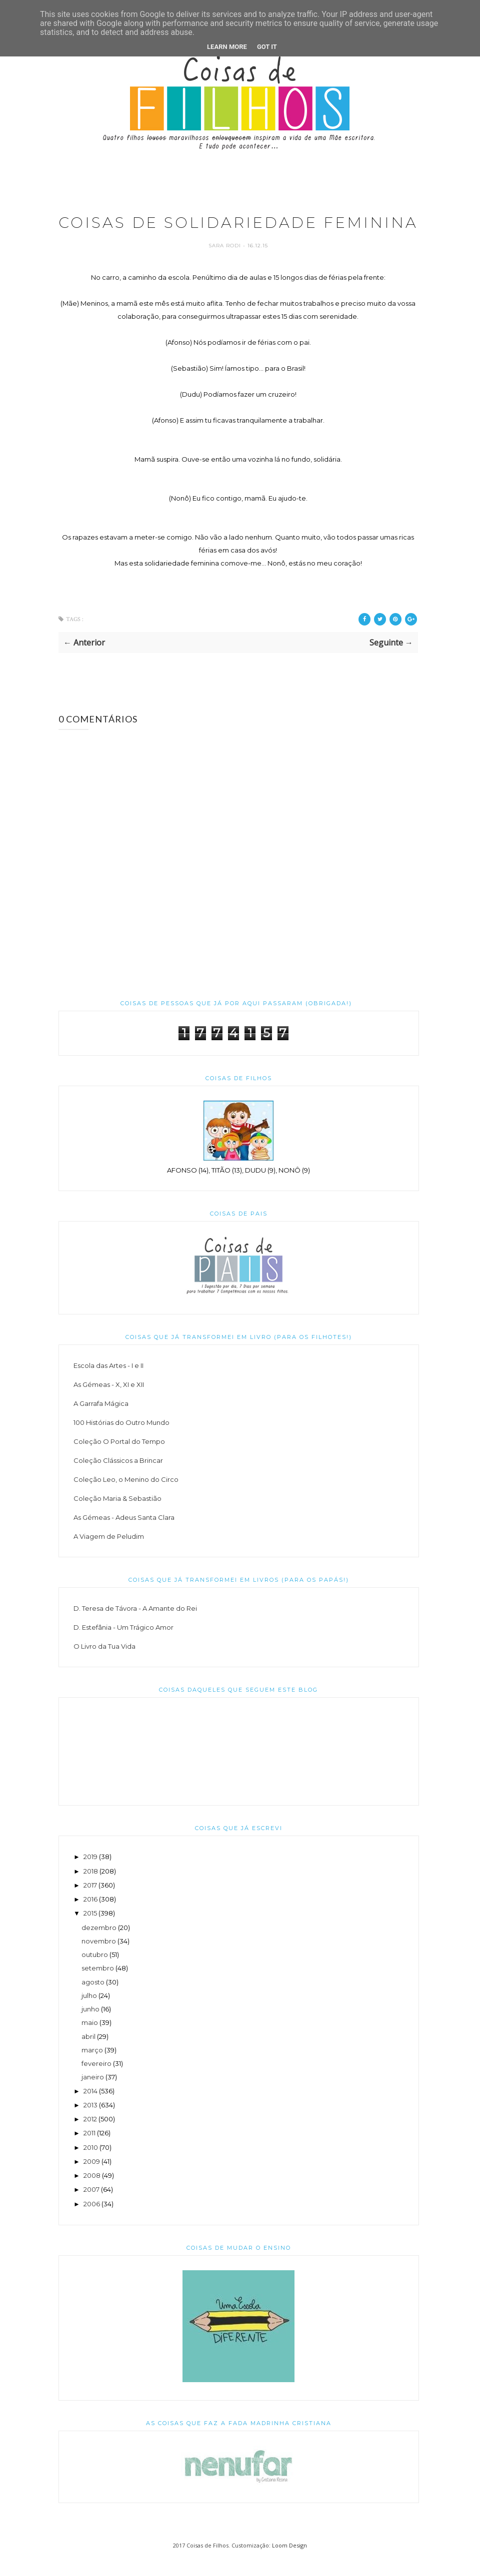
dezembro (99, 1945)
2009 (92, 2179)
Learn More (227, 46)
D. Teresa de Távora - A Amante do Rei (135, 1627)
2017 (90, 1903)
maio (90, 2041)
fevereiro (97, 2082)
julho (89, 2013)
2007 (92, 2208)
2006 (92, 2222)
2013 (91, 2123)
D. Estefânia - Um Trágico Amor (124, 1646)
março (92, 2068)
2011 (90, 2151)
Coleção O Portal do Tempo (119, 1460)
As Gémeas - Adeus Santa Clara (124, 1536)
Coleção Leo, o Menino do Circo (126, 1498)
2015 (90, 1931)
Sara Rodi (225, 263)
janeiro (93, 2095)
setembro (98, 1986)
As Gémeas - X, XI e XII (109, 1403)
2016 (91, 1918)
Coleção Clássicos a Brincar (118, 1479)
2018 (91, 1889)
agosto (93, 2000)
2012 (90, 2137)
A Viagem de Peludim (109, 1555)
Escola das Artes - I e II (109, 1384)
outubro (95, 1973)
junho (91, 2027)
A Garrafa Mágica (101, 1422)
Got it (267, 46)
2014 (91, 2109)
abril (89, 2054)
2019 (91, 1875)
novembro (99, 1959)
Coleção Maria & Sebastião (118, 1517)
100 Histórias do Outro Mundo (122, 1441)
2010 (91, 2165)
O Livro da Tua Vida (105, 1665)
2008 (92, 2194)
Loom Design (289, 2563)
